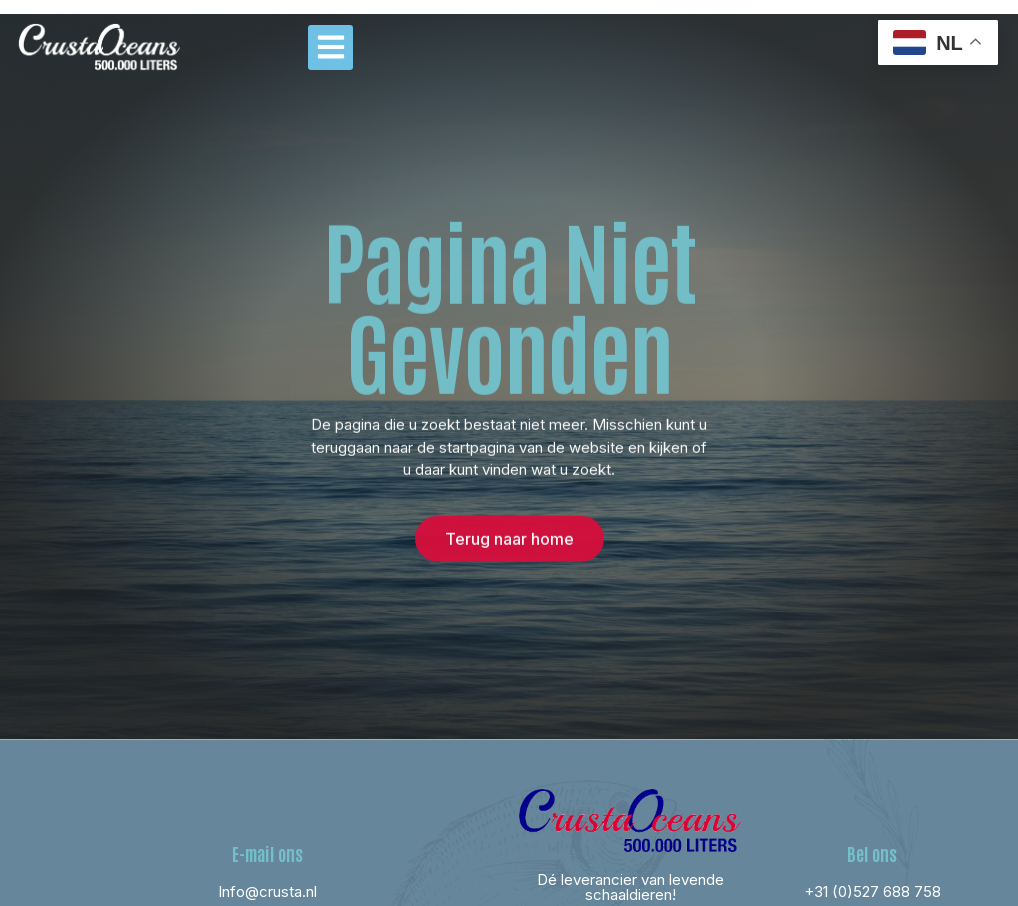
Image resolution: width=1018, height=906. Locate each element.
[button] (330, 47)
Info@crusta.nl (267, 891)
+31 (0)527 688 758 (872, 891)
